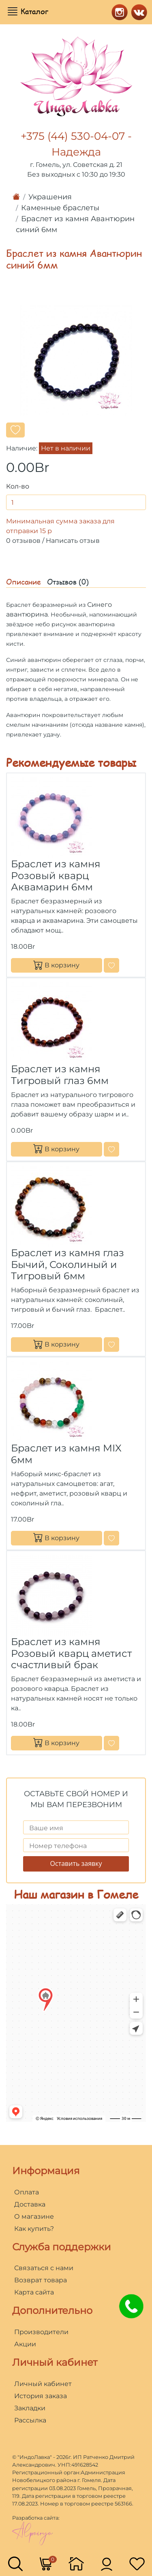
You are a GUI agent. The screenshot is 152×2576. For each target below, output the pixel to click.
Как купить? (34, 2228)
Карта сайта (34, 2292)
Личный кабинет (43, 2384)
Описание (23, 582)
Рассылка (30, 2420)
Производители (41, 2332)
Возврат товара (40, 2280)
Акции (25, 2344)
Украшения (50, 196)
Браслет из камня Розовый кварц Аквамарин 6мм (56, 875)
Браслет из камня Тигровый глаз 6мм (60, 1074)
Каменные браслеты (60, 207)
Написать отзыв (73, 540)
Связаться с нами (43, 2268)
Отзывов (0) (68, 582)
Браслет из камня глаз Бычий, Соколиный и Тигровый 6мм (67, 1264)
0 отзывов (23, 540)
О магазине (34, 2216)
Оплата (26, 2192)
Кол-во (17, 486)
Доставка (29, 2204)
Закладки (29, 2408)
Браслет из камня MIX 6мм (66, 1454)
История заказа (40, 2396)
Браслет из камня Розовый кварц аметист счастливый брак (71, 1653)
